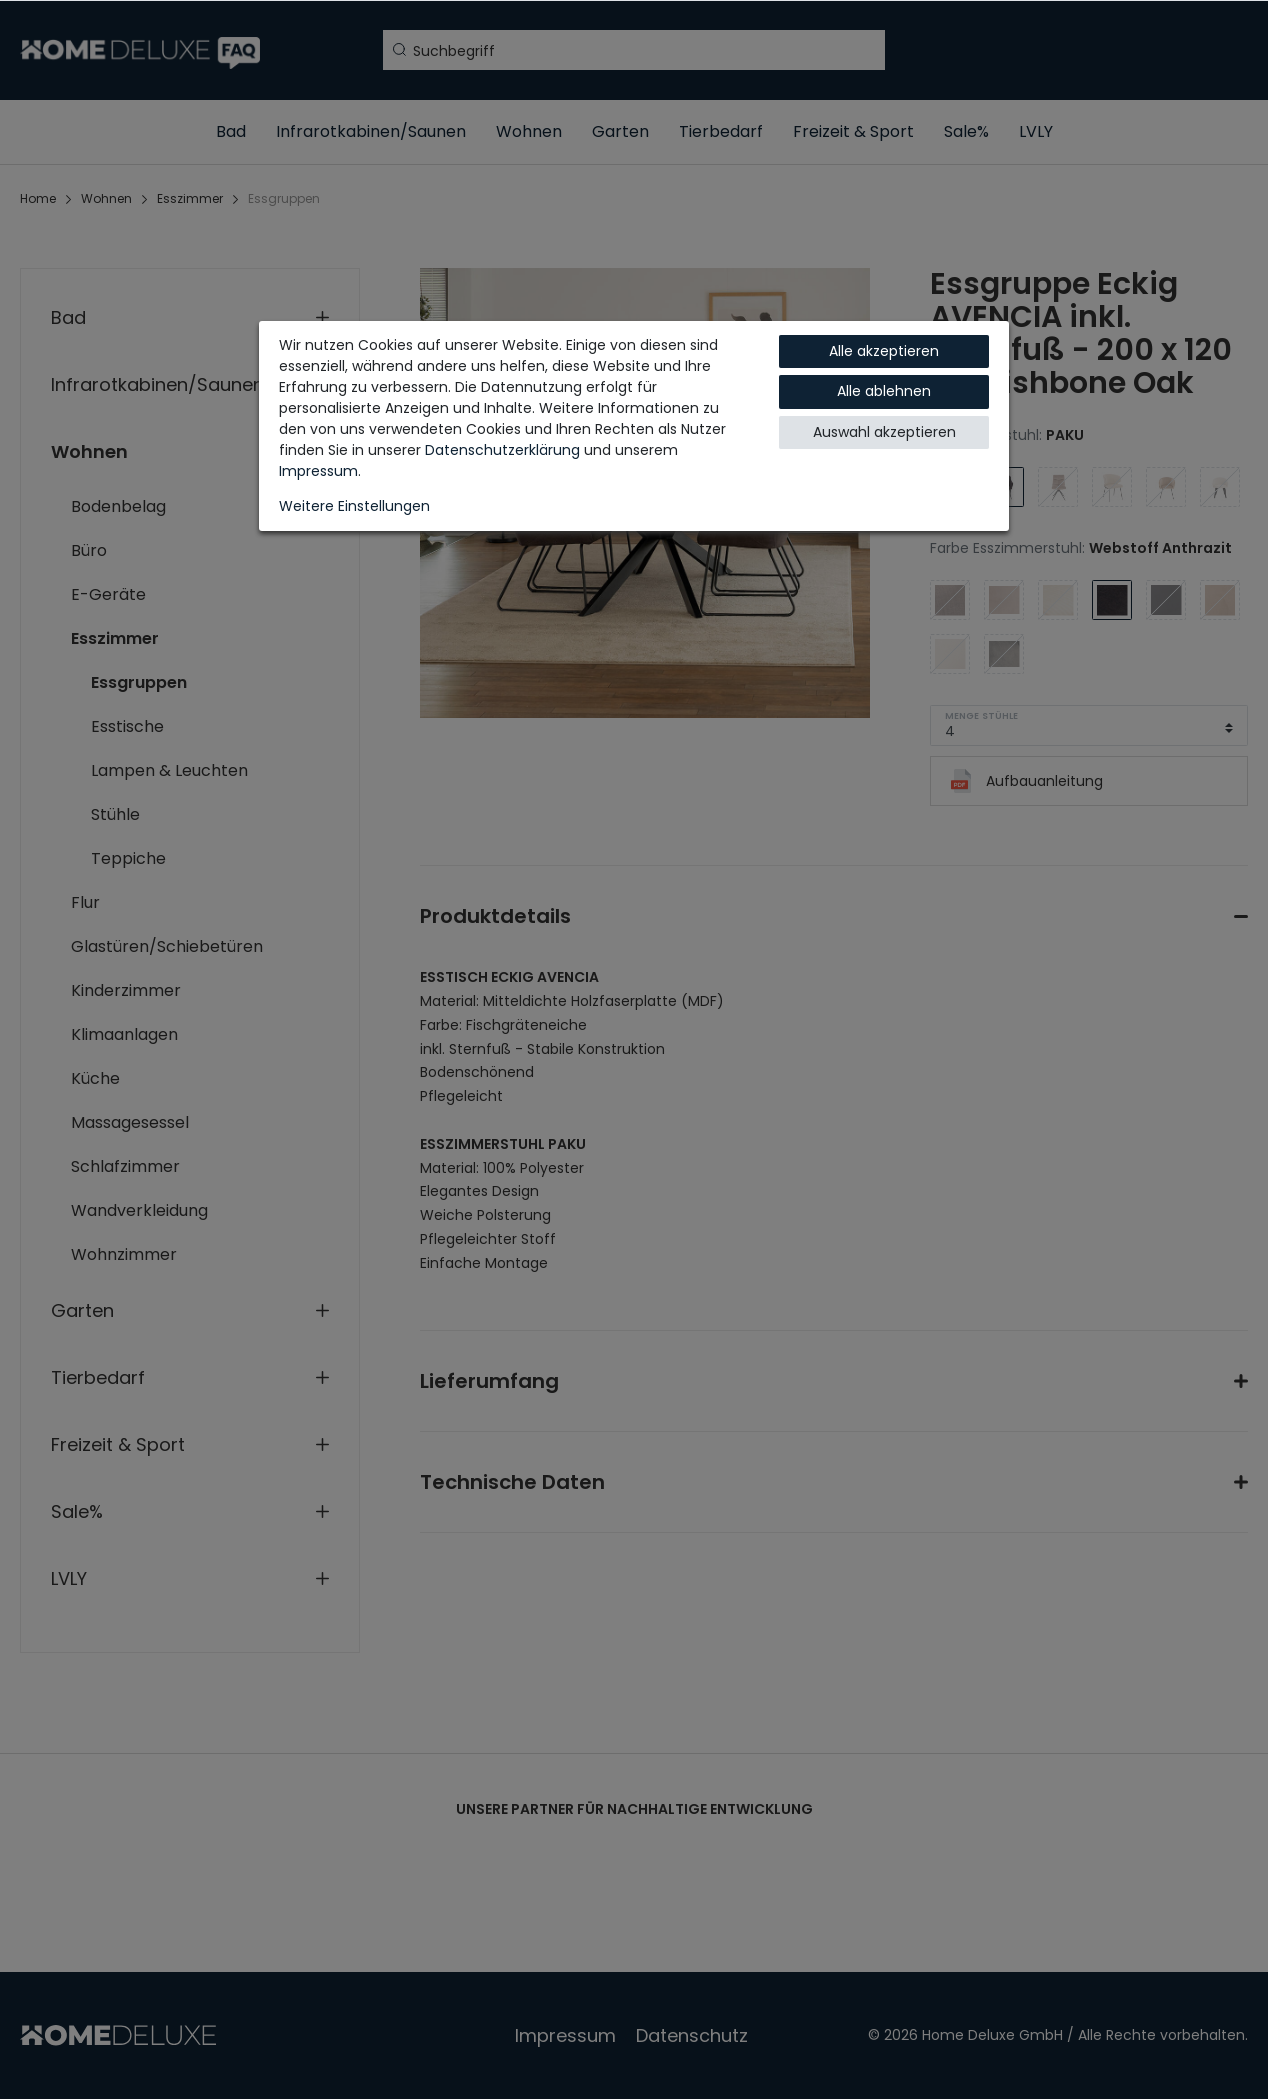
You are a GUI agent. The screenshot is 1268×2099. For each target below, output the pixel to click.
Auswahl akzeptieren (884, 432)
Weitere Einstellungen (354, 506)
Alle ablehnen (884, 391)
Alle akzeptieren (884, 351)
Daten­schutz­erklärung (502, 450)
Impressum (318, 471)
